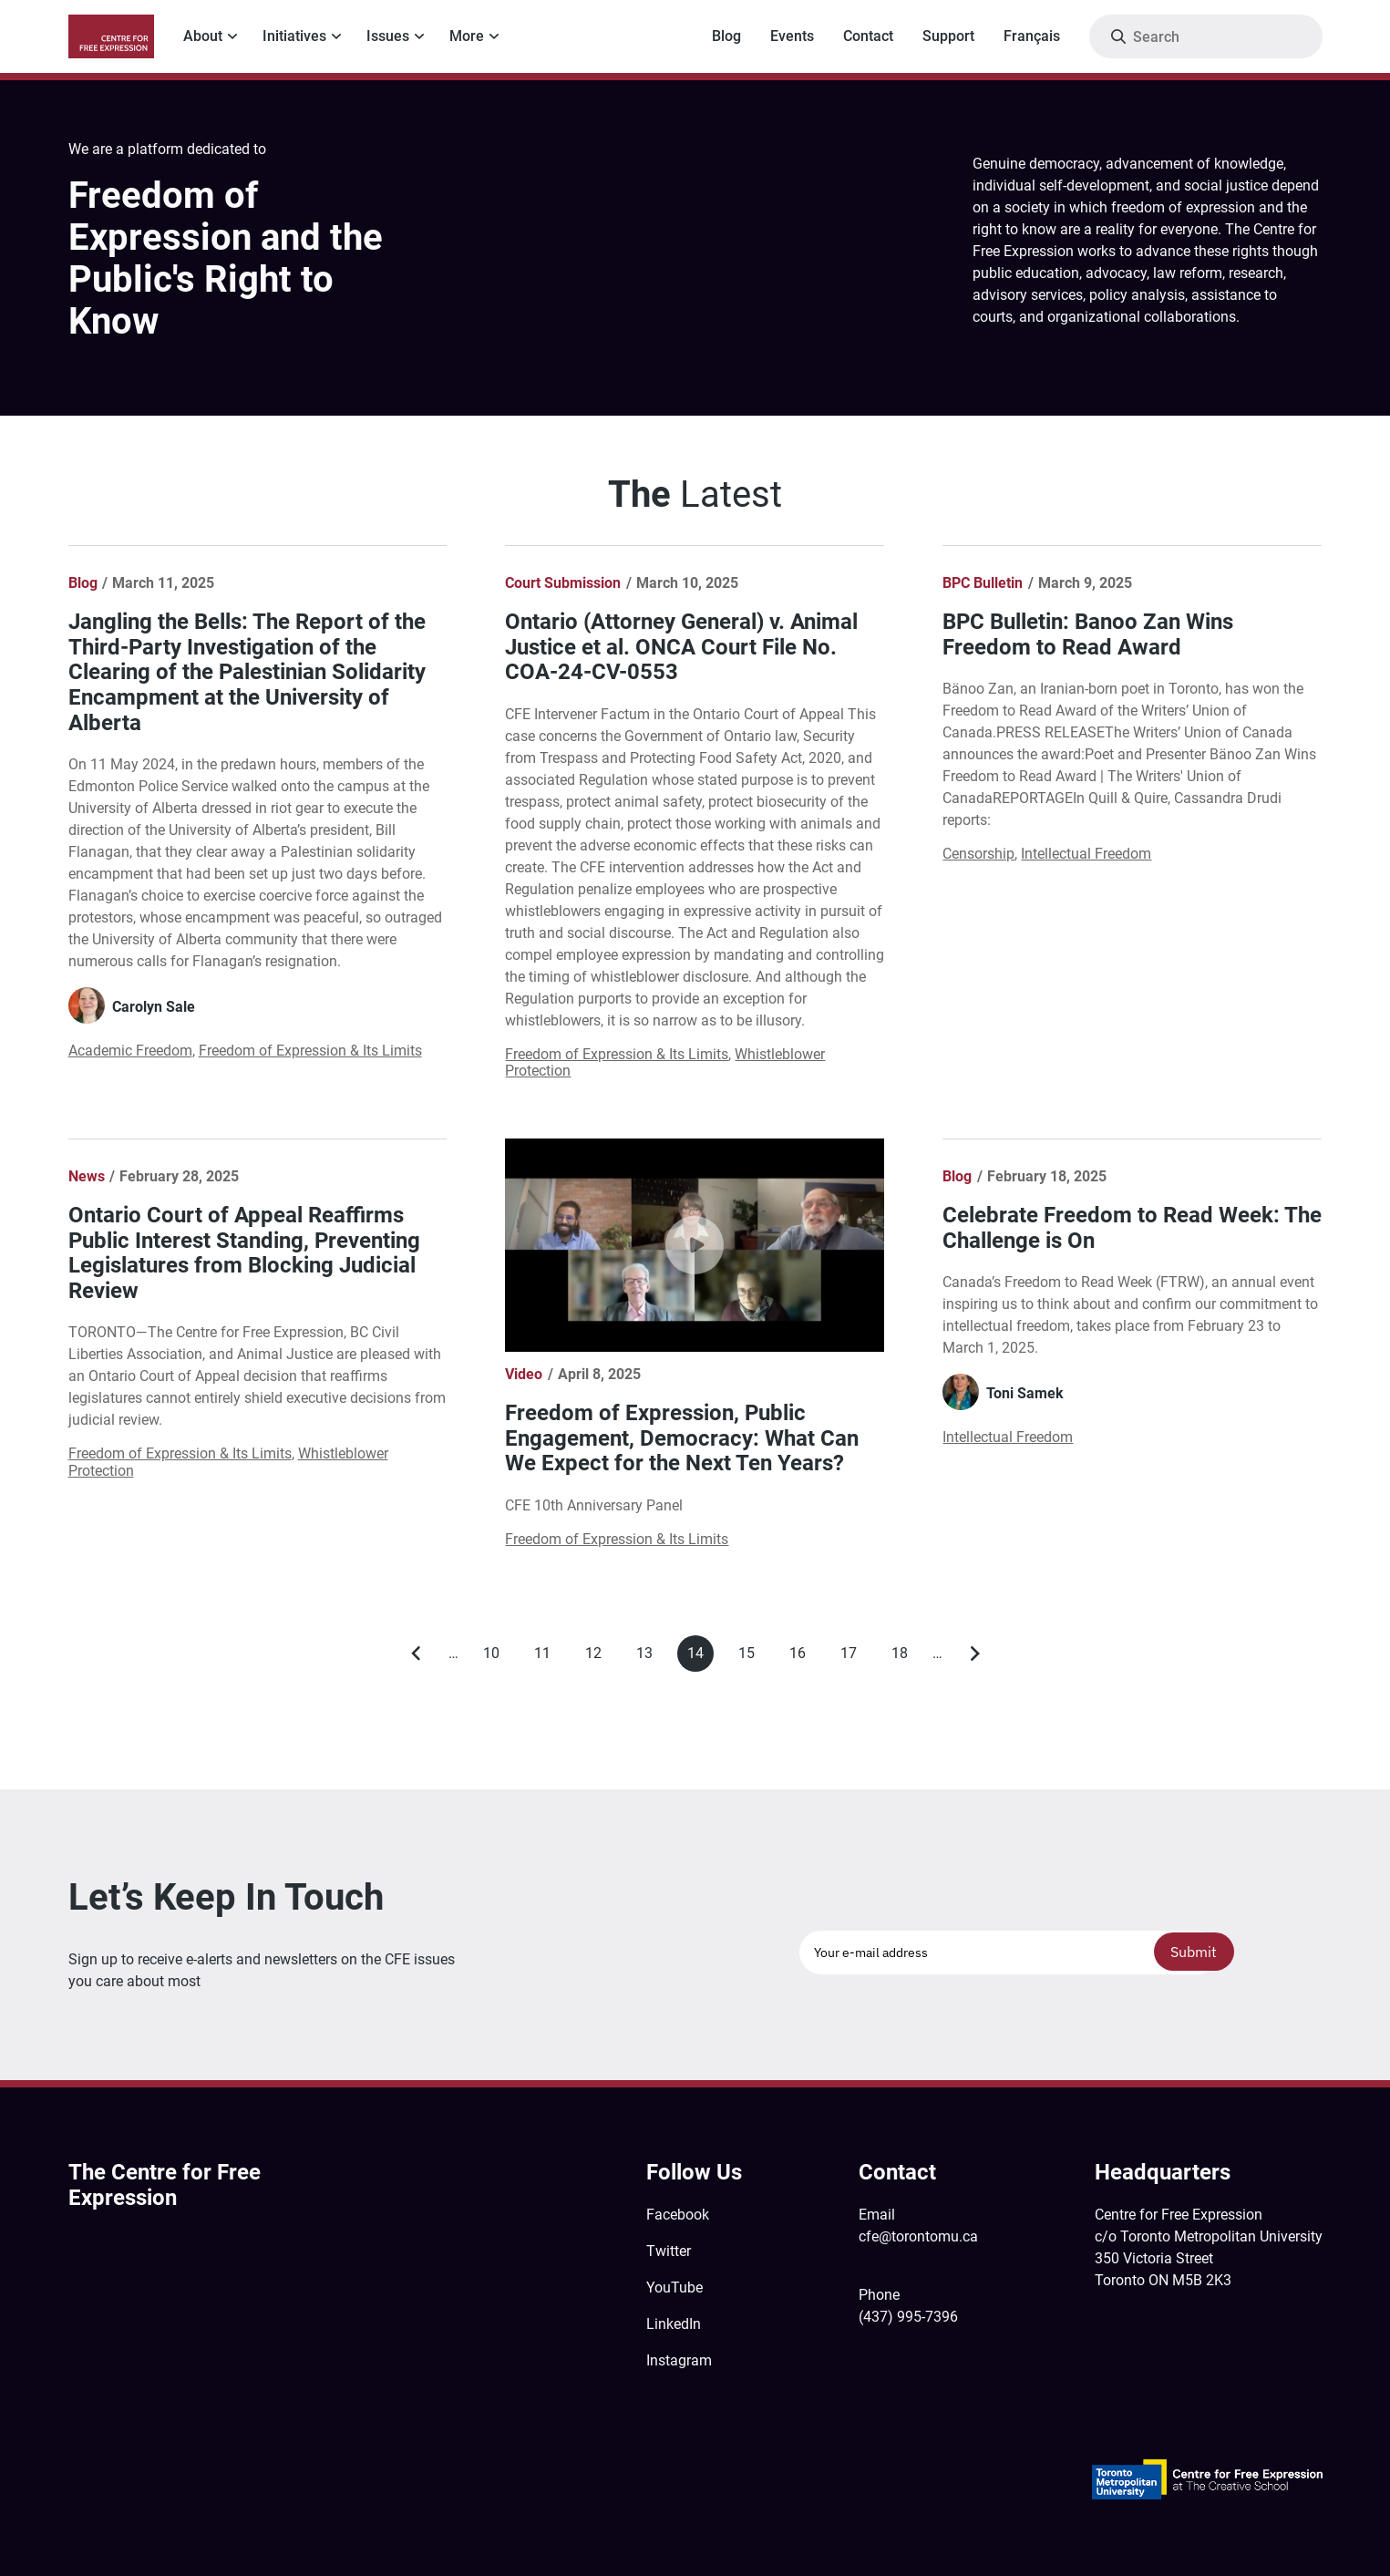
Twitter (668, 2251)
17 (853, 1657)
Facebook (677, 2214)
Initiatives (294, 36)
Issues (387, 36)
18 (904, 1657)
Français (1032, 36)
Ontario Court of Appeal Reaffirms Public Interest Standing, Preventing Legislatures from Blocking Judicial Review (244, 1252)
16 (802, 1657)
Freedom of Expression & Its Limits (310, 1050)
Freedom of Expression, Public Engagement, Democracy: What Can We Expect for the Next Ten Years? (682, 1438)
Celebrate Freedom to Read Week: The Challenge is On (1132, 1227)
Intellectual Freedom (1086, 853)
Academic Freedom (130, 1050)
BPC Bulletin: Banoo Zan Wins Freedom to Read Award (1087, 634)
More (466, 36)
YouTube (674, 2287)
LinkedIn (673, 2324)
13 (649, 1657)
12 (598, 1657)
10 (496, 1657)
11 (547, 1657)
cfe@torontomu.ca (918, 2236)
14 (700, 1658)
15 (751, 1657)
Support (948, 36)
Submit (1193, 1951)
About (202, 36)
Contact (868, 36)
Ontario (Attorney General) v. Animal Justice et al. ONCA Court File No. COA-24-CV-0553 (681, 647)
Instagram (679, 2360)
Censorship (978, 853)
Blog (726, 36)
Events (792, 36)
